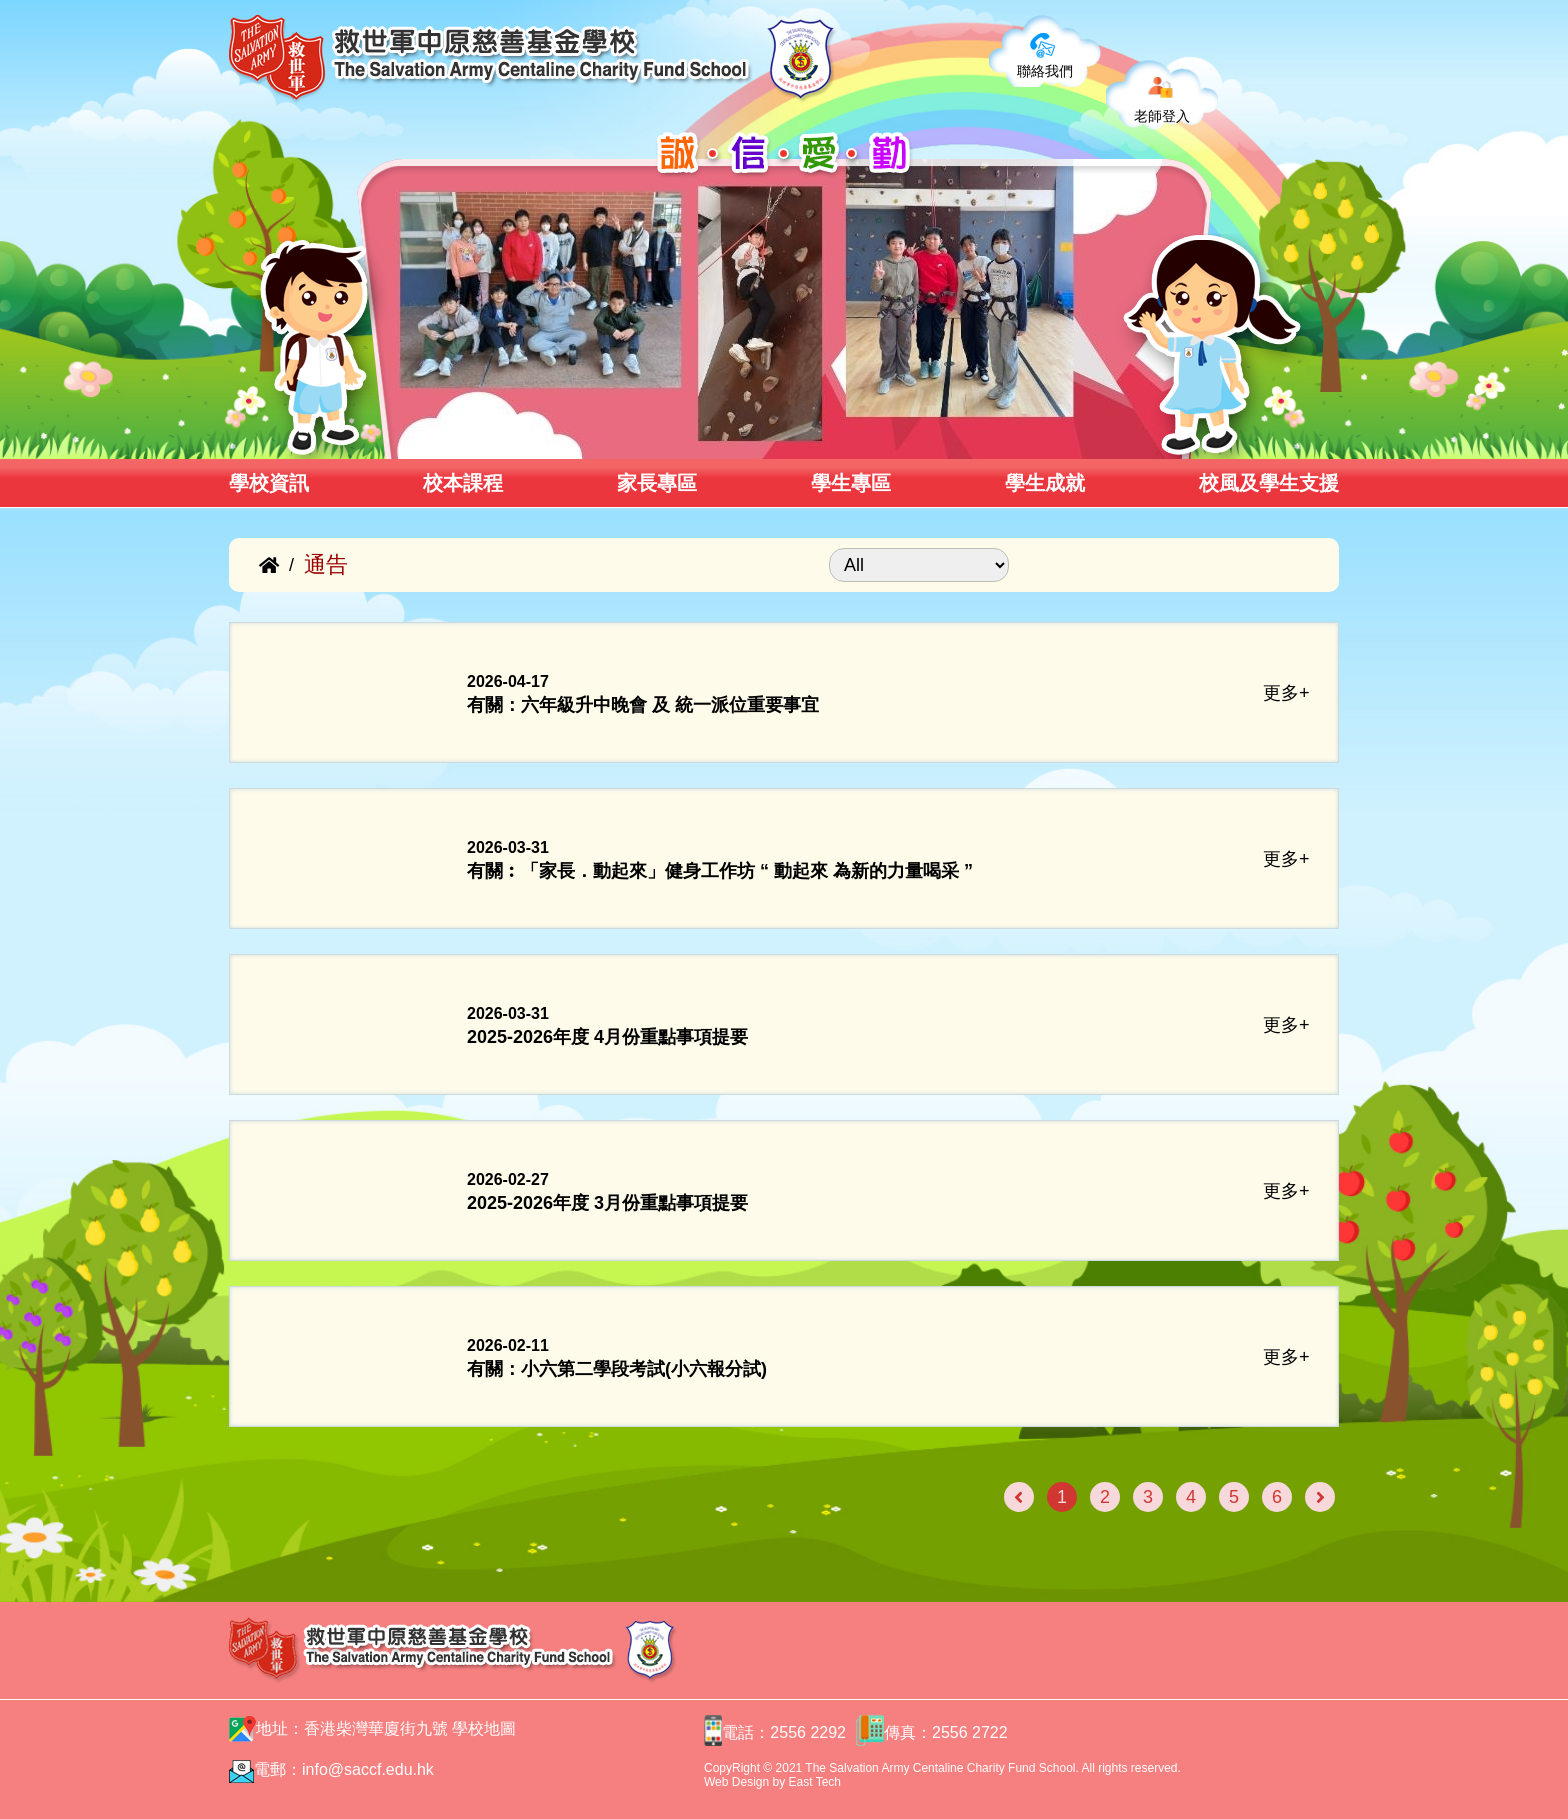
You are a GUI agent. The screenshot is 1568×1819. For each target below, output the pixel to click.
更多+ (1286, 693)
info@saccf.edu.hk (368, 1769)
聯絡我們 (1045, 71)
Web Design (736, 1782)
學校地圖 (484, 1728)
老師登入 (1162, 116)
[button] (392, 437)
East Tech (815, 1782)
